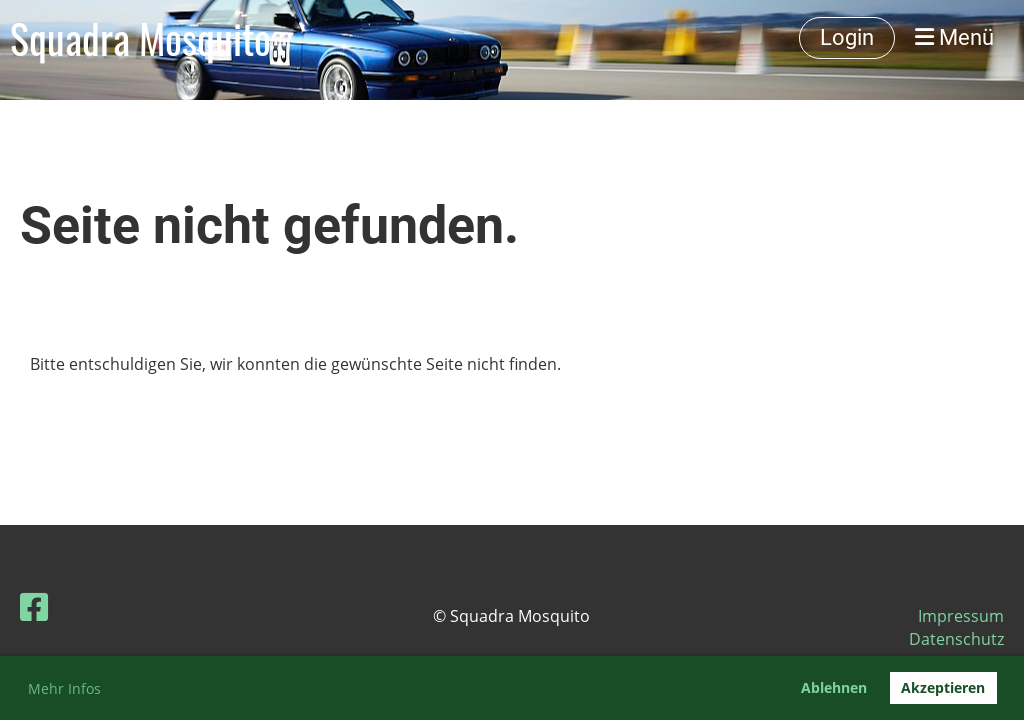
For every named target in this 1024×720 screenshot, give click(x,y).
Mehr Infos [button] (64, 688)
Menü (954, 37)
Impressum (961, 616)
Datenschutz (956, 639)
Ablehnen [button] (834, 687)
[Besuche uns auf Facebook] (34, 606)
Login (847, 37)
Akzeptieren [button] (943, 687)
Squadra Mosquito (140, 38)
